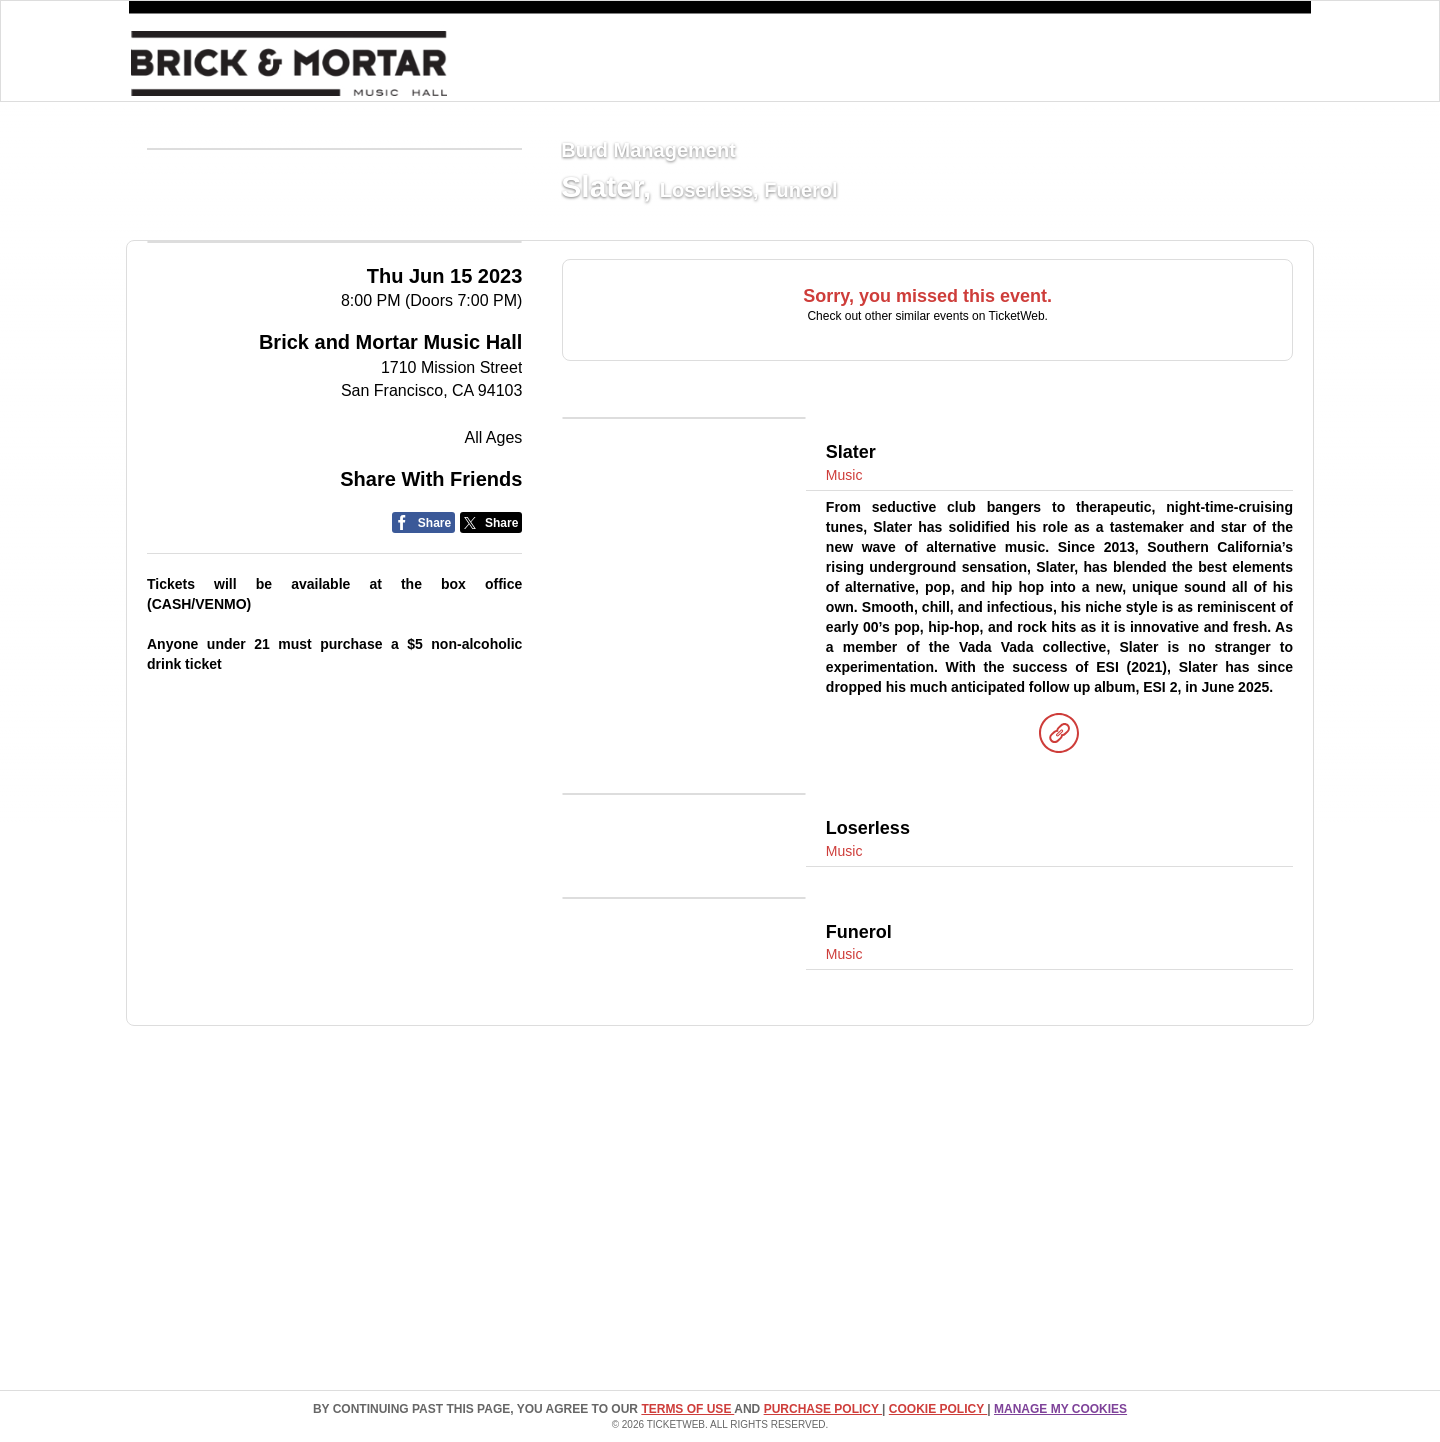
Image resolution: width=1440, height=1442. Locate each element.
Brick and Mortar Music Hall (390, 529)
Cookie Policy (938, 1409)
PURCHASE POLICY (823, 1409)
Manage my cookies (1060, 1409)
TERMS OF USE (687, 1409)
